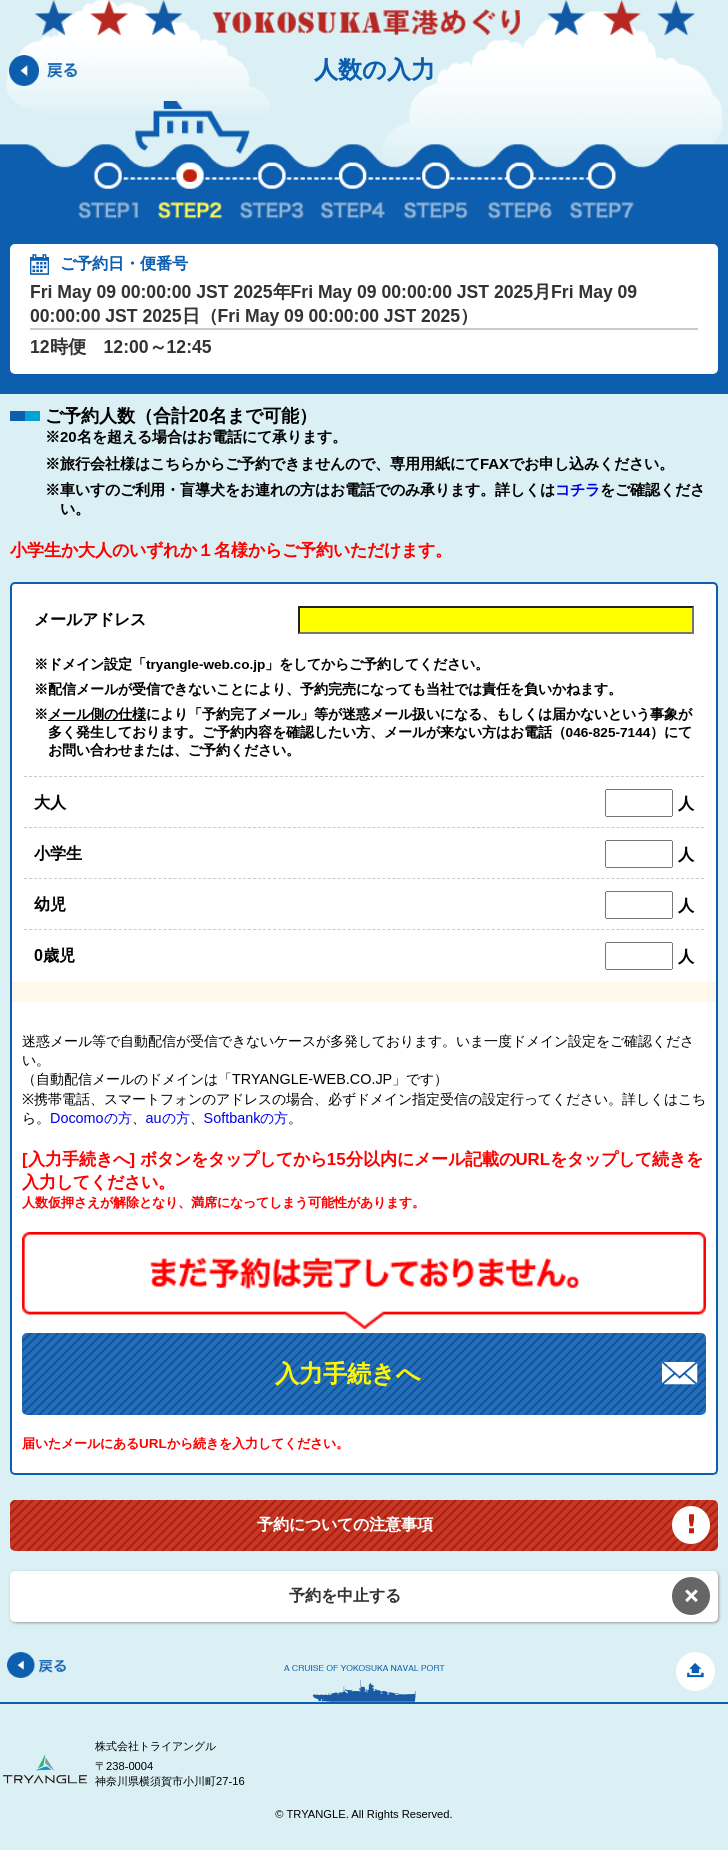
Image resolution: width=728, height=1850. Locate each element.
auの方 (168, 1118)
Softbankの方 (246, 1118)
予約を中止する (345, 1595)
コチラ (577, 489)
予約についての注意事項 (345, 1524)
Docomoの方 (91, 1118)
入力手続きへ (348, 1373)
